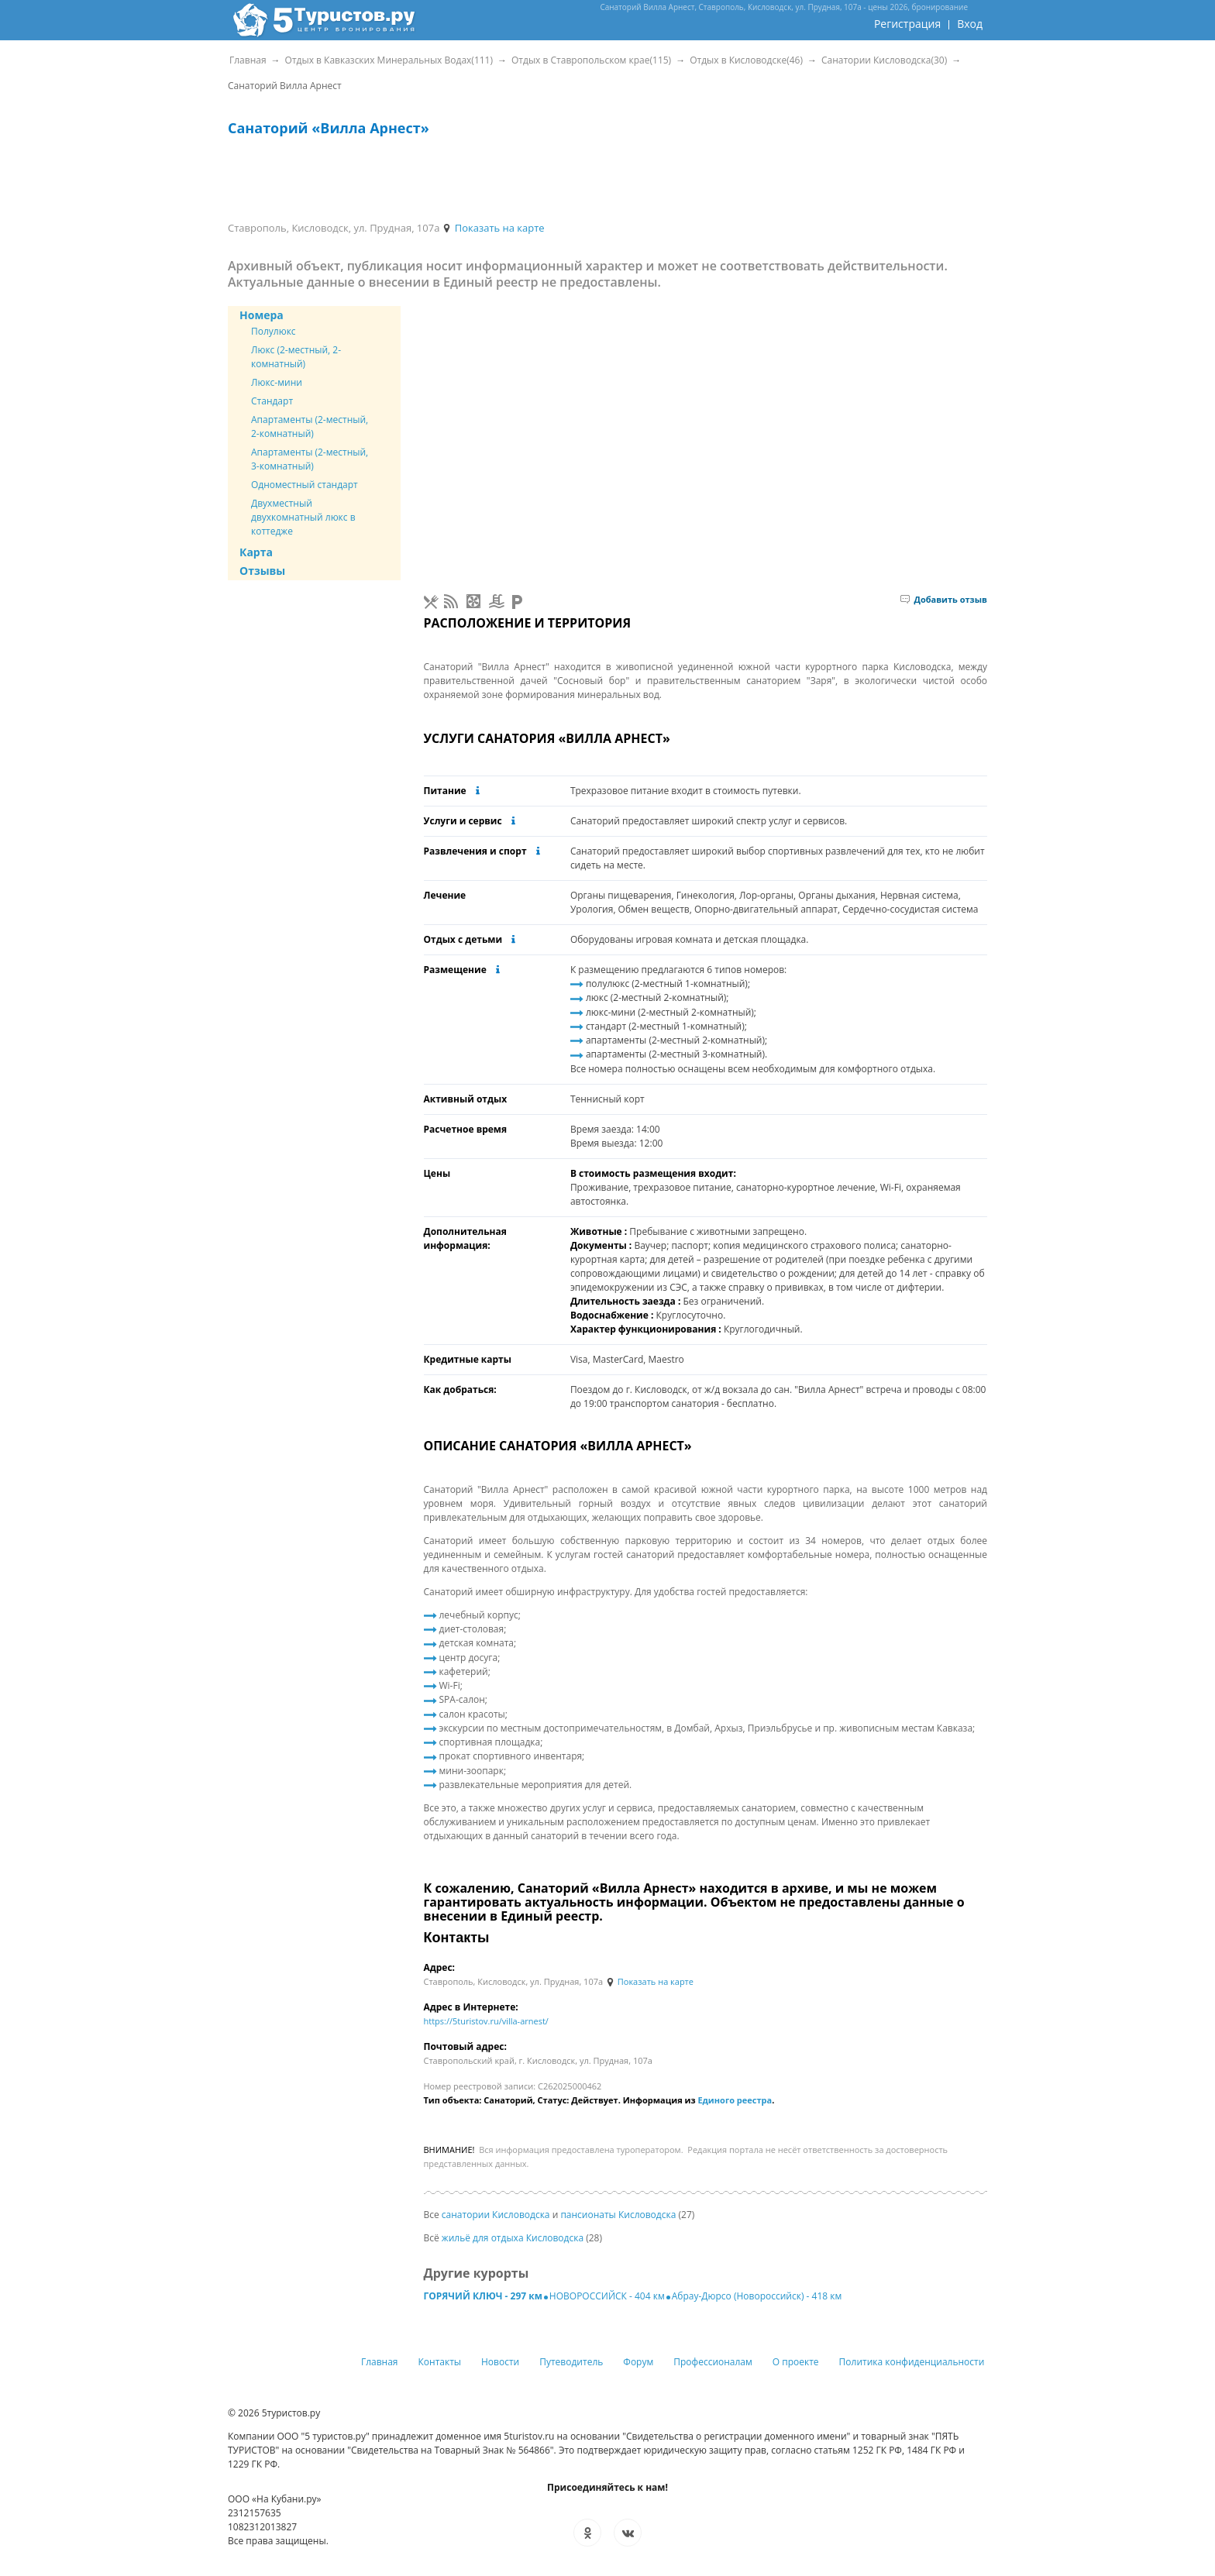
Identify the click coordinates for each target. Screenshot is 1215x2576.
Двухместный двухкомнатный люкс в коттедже (303, 517)
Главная (379, 2361)
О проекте (796, 2361)
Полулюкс (273, 331)
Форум (638, 2361)
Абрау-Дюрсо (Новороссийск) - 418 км (757, 2296)
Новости (500, 2361)
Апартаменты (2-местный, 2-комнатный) (309, 426)
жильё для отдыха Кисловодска (512, 2237)
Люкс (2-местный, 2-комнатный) (296, 356)
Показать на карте (493, 228)
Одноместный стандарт (304, 484)
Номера (261, 315)
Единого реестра (734, 2100)
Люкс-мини (276, 382)
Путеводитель (571, 2361)
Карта (256, 552)
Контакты (440, 2361)
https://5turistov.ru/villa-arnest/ (486, 2021)
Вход (970, 23)
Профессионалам (712, 2361)
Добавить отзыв (943, 599)
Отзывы (262, 570)
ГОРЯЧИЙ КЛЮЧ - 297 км (483, 2296)
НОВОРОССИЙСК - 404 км (607, 2296)
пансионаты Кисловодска (618, 2214)
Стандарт (272, 401)
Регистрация (907, 23)
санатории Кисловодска (496, 2214)
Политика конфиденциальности (912, 2361)
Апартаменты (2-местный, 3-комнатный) (309, 459)
